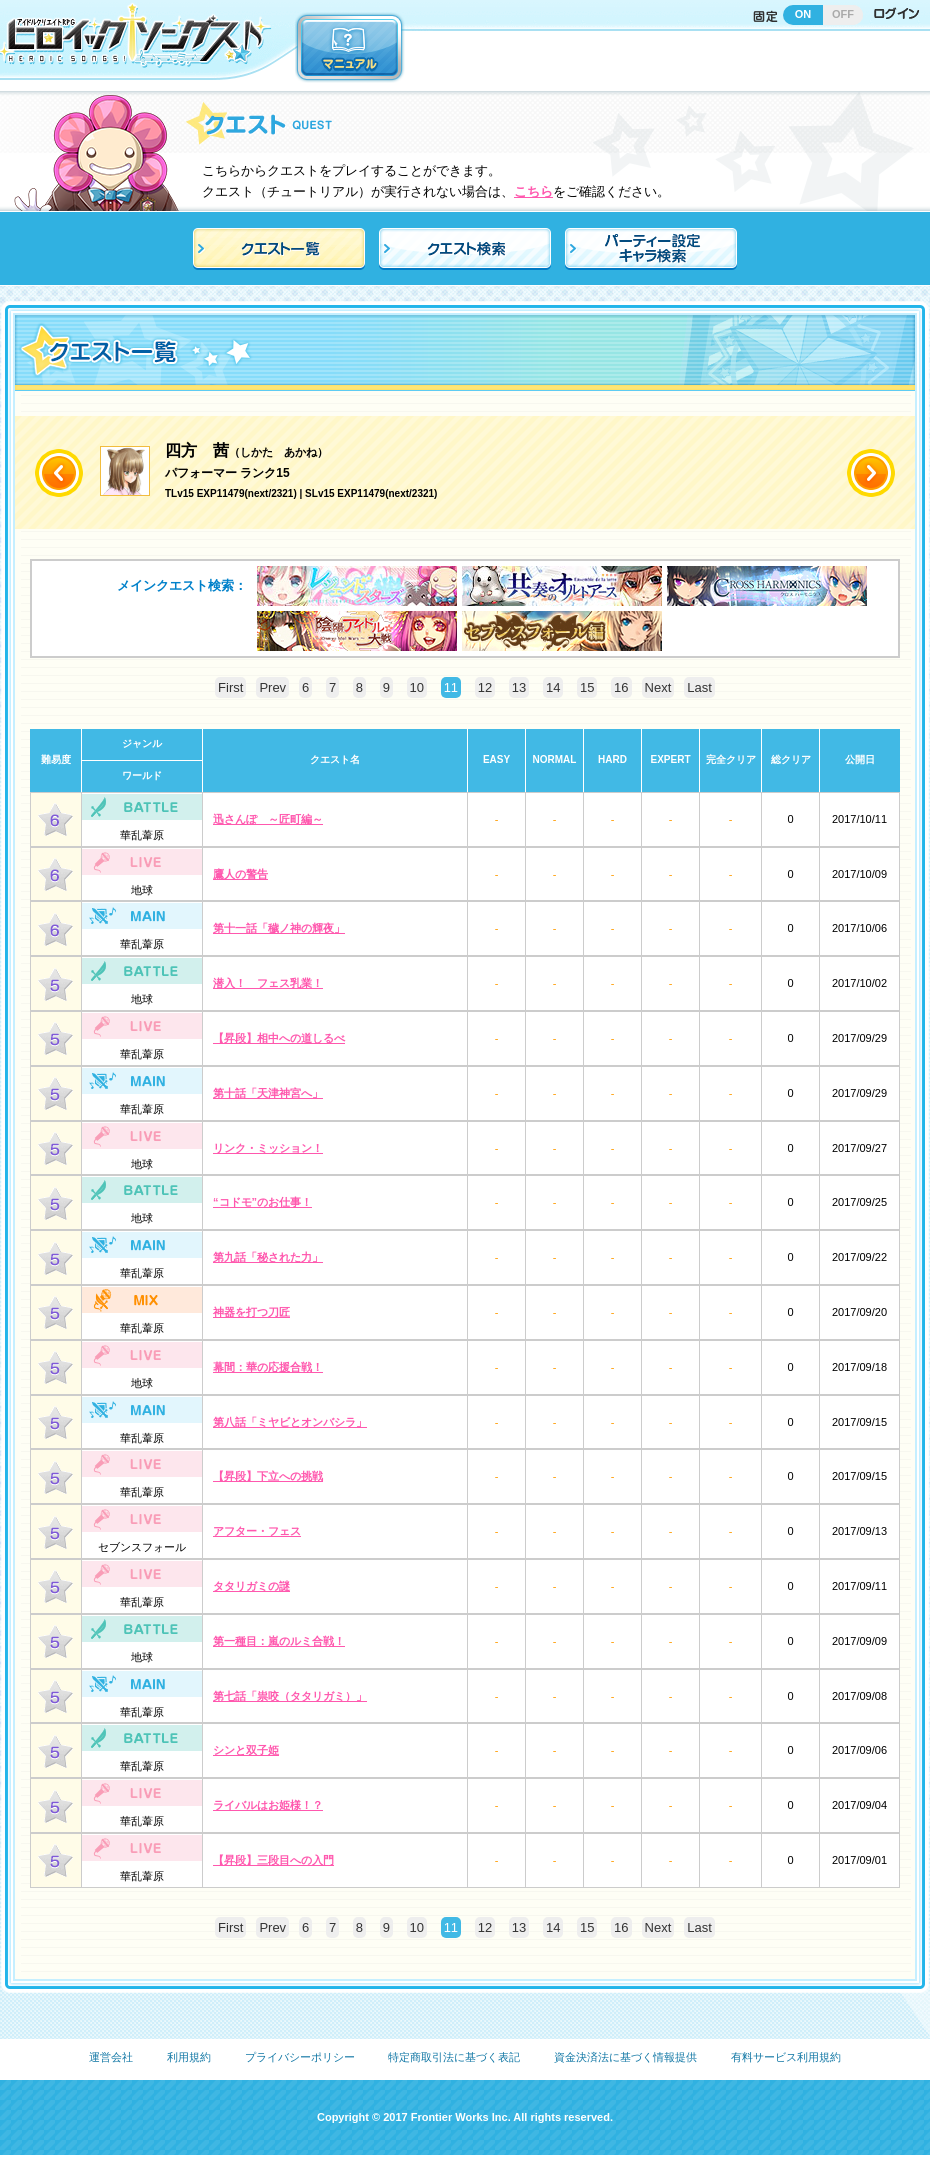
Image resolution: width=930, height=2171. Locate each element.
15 (587, 687)
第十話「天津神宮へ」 (268, 1093)
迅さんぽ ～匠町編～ (268, 819)
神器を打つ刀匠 (251, 1312)
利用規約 (189, 2057)
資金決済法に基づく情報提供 (625, 2057)
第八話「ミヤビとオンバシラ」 (290, 1422)
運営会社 (111, 2057)
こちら (533, 191)
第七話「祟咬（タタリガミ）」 (290, 1696)
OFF (843, 14)
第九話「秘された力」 (268, 1257)
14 (553, 687)
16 (621, 687)
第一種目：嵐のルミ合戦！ (279, 1641)
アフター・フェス (257, 1531)
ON (803, 14)
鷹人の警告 (240, 874)
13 (519, 687)
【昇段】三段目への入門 (273, 1860)
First (230, 687)
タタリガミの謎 (251, 1586)
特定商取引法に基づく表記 (454, 2057)
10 (417, 687)
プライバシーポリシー (300, 2057)
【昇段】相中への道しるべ (279, 1038)
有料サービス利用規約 (786, 2057)
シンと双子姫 (246, 1750)
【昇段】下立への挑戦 (268, 1476)
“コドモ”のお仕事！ (262, 1202)
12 (485, 687)
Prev (272, 687)
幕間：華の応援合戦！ (268, 1367)
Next (658, 687)
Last (699, 687)
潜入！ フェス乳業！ (268, 983)
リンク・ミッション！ (268, 1148)
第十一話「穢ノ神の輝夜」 (279, 928)
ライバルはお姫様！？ (268, 1805)
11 (451, 687)
